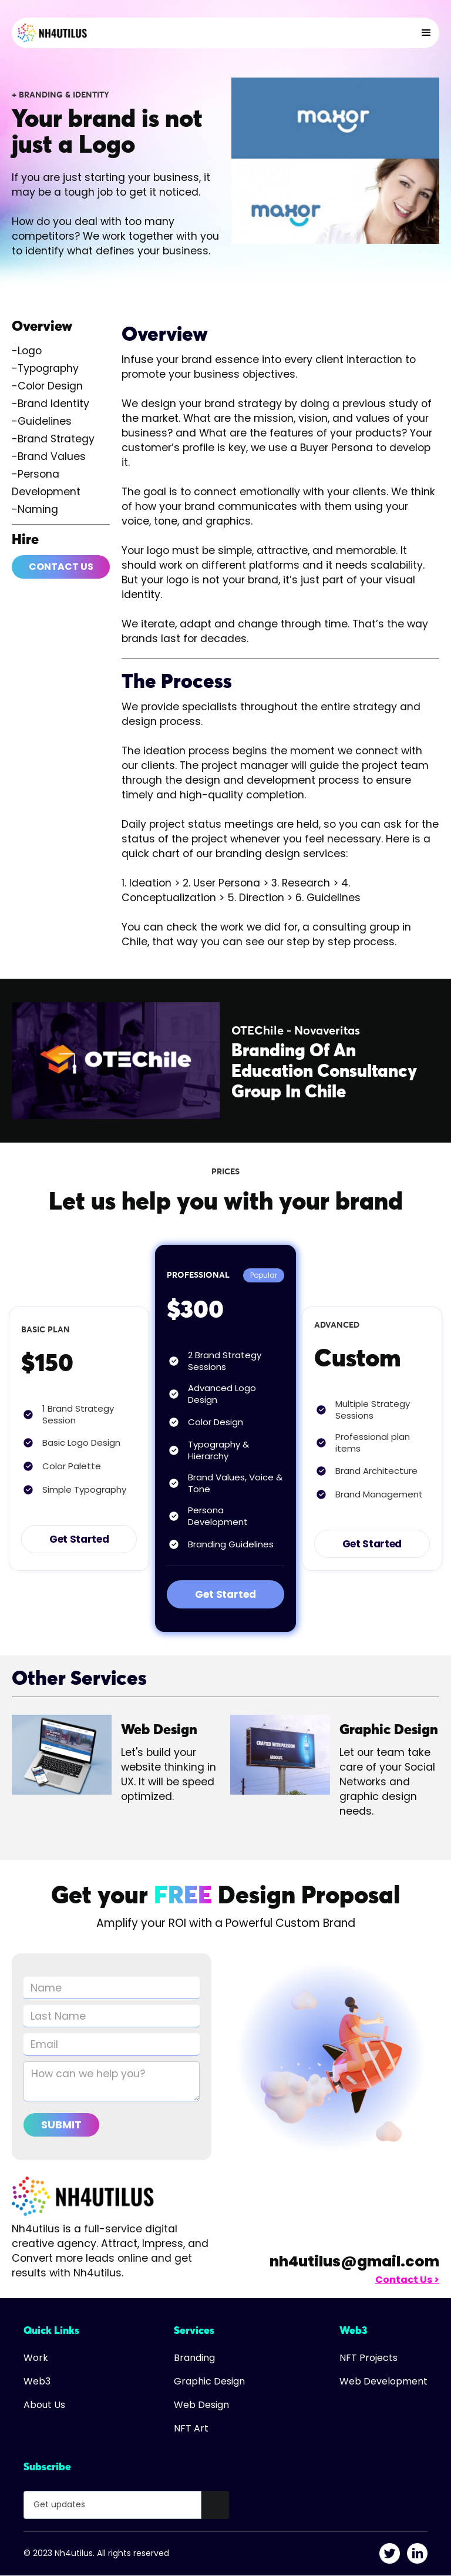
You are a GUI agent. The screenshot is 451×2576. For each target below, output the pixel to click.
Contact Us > (407, 2279)
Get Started (79, 1539)
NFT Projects (368, 2358)
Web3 (37, 2381)
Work (35, 2358)
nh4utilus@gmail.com (354, 2261)
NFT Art (191, 2428)
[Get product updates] (112, 2505)
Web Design (201, 2405)
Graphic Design (209, 2381)
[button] (426, 33)
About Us (44, 2405)
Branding (194, 2358)
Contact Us (61, 566)
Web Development (383, 2381)
